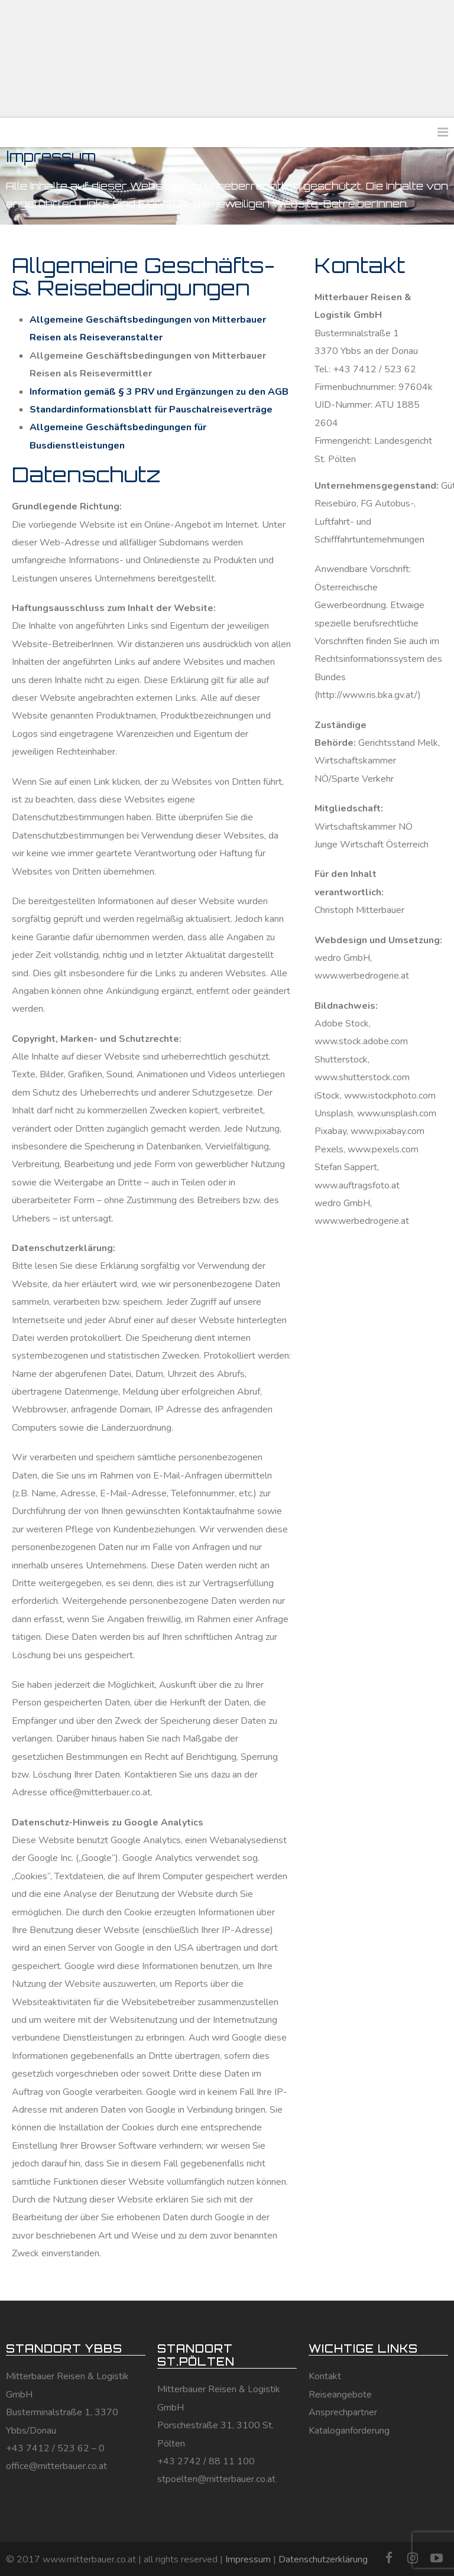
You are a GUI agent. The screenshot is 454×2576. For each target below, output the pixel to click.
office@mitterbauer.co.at (56, 2466)
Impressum (248, 2559)
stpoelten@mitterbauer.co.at (216, 2479)
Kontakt (325, 2376)
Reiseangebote (340, 2394)
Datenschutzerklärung (323, 2559)
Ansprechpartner (343, 2412)
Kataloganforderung (349, 2430)
